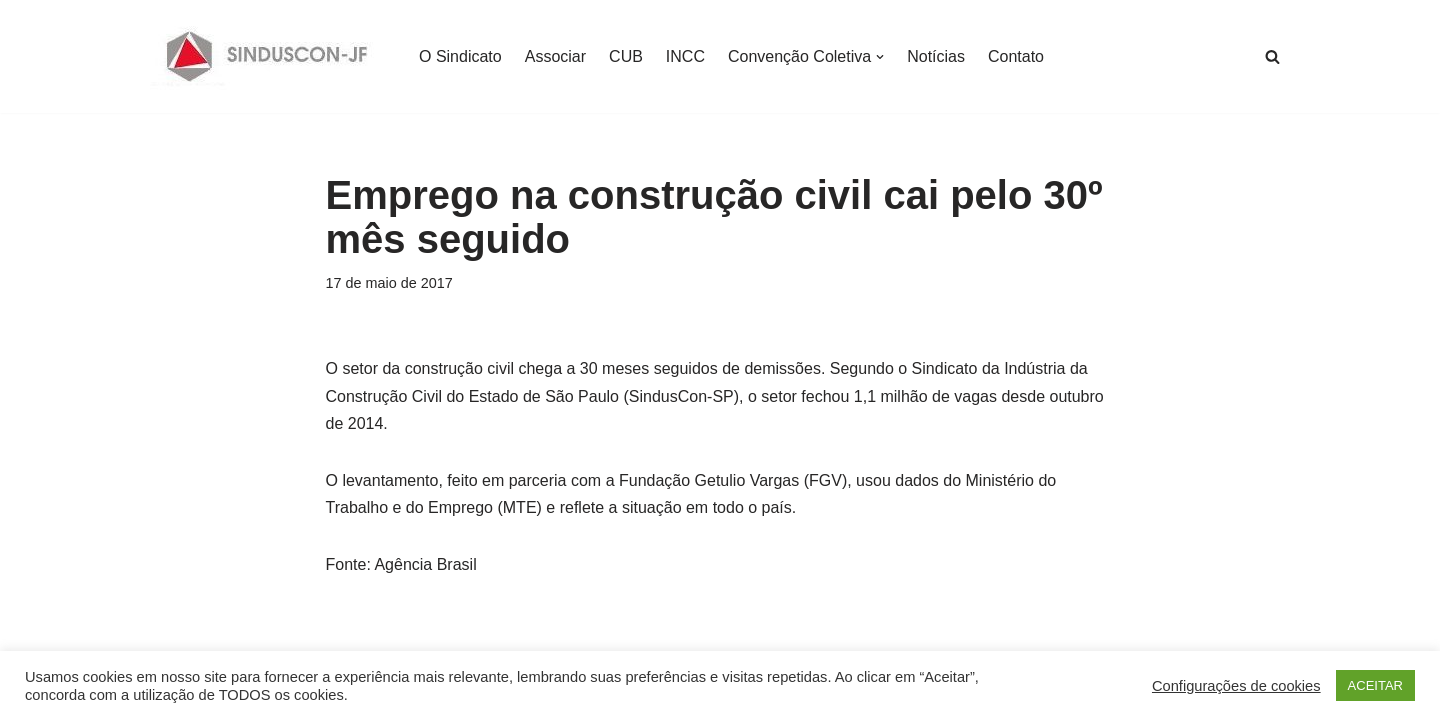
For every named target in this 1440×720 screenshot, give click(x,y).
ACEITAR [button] (1375, 685)
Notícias (936, 56)
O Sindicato (460, 56)
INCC (685, 56)
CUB (626, 56)
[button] (880, 57)
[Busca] (1272, 56)
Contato (1016, 56)
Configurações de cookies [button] (1236, 686)
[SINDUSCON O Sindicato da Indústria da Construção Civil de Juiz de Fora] (267, 56)
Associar (555, 56)
